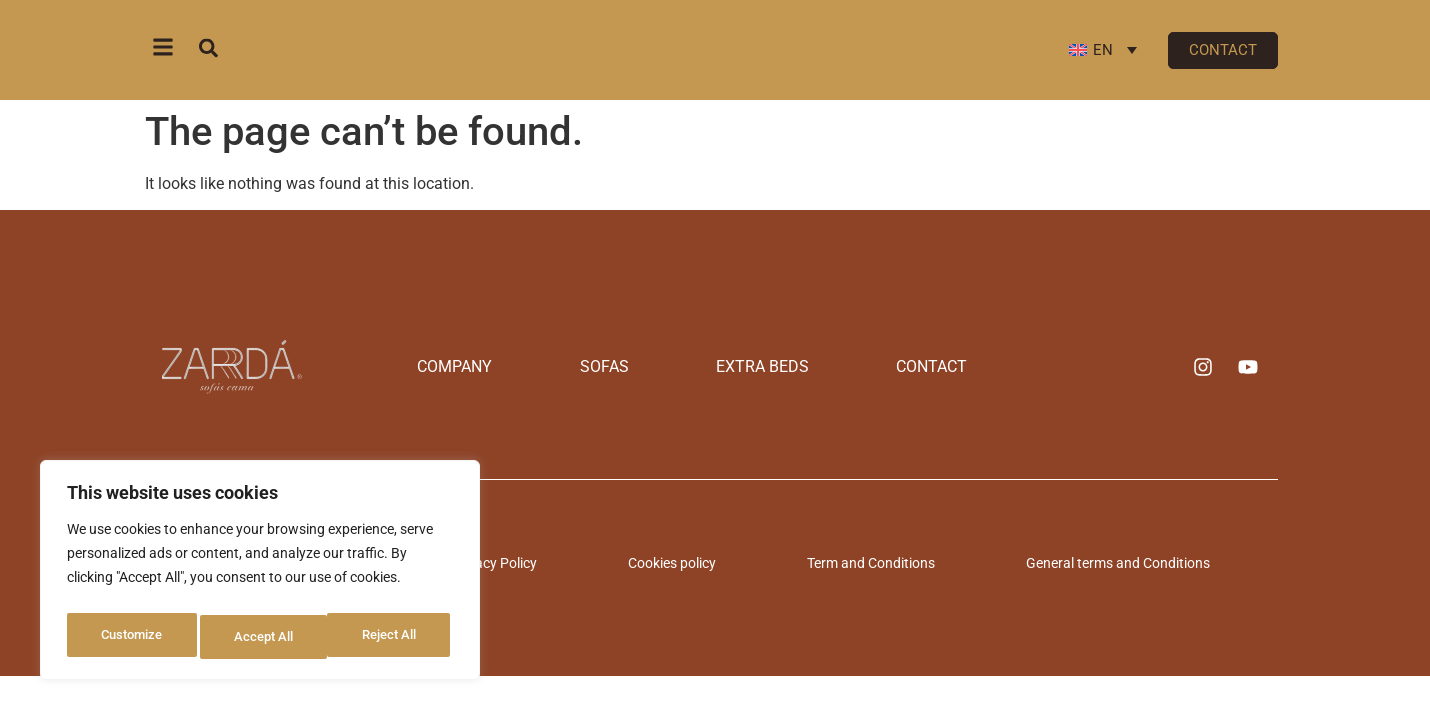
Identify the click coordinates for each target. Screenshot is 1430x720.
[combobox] (308, 47)
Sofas (632, 366)
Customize (131, 637)
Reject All (262, 637)
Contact (845, 366)
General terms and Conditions (1042, 560)
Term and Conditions (846, 560)
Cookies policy (698, 560)
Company (540, 366)
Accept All (392, 637)
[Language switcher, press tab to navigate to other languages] (1103, 50)
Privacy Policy (571, 560)
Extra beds (733, 366)
